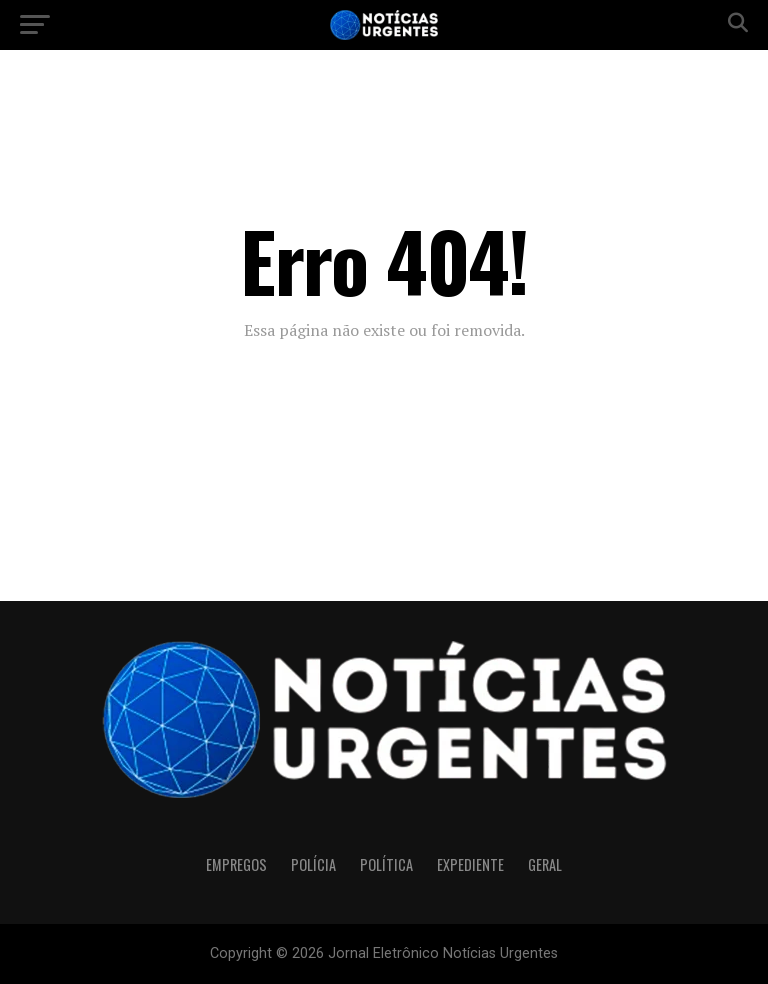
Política (386, 864)
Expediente (470, 864)
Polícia (313, 864)
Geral (545, 864)
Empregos (236, 864)
